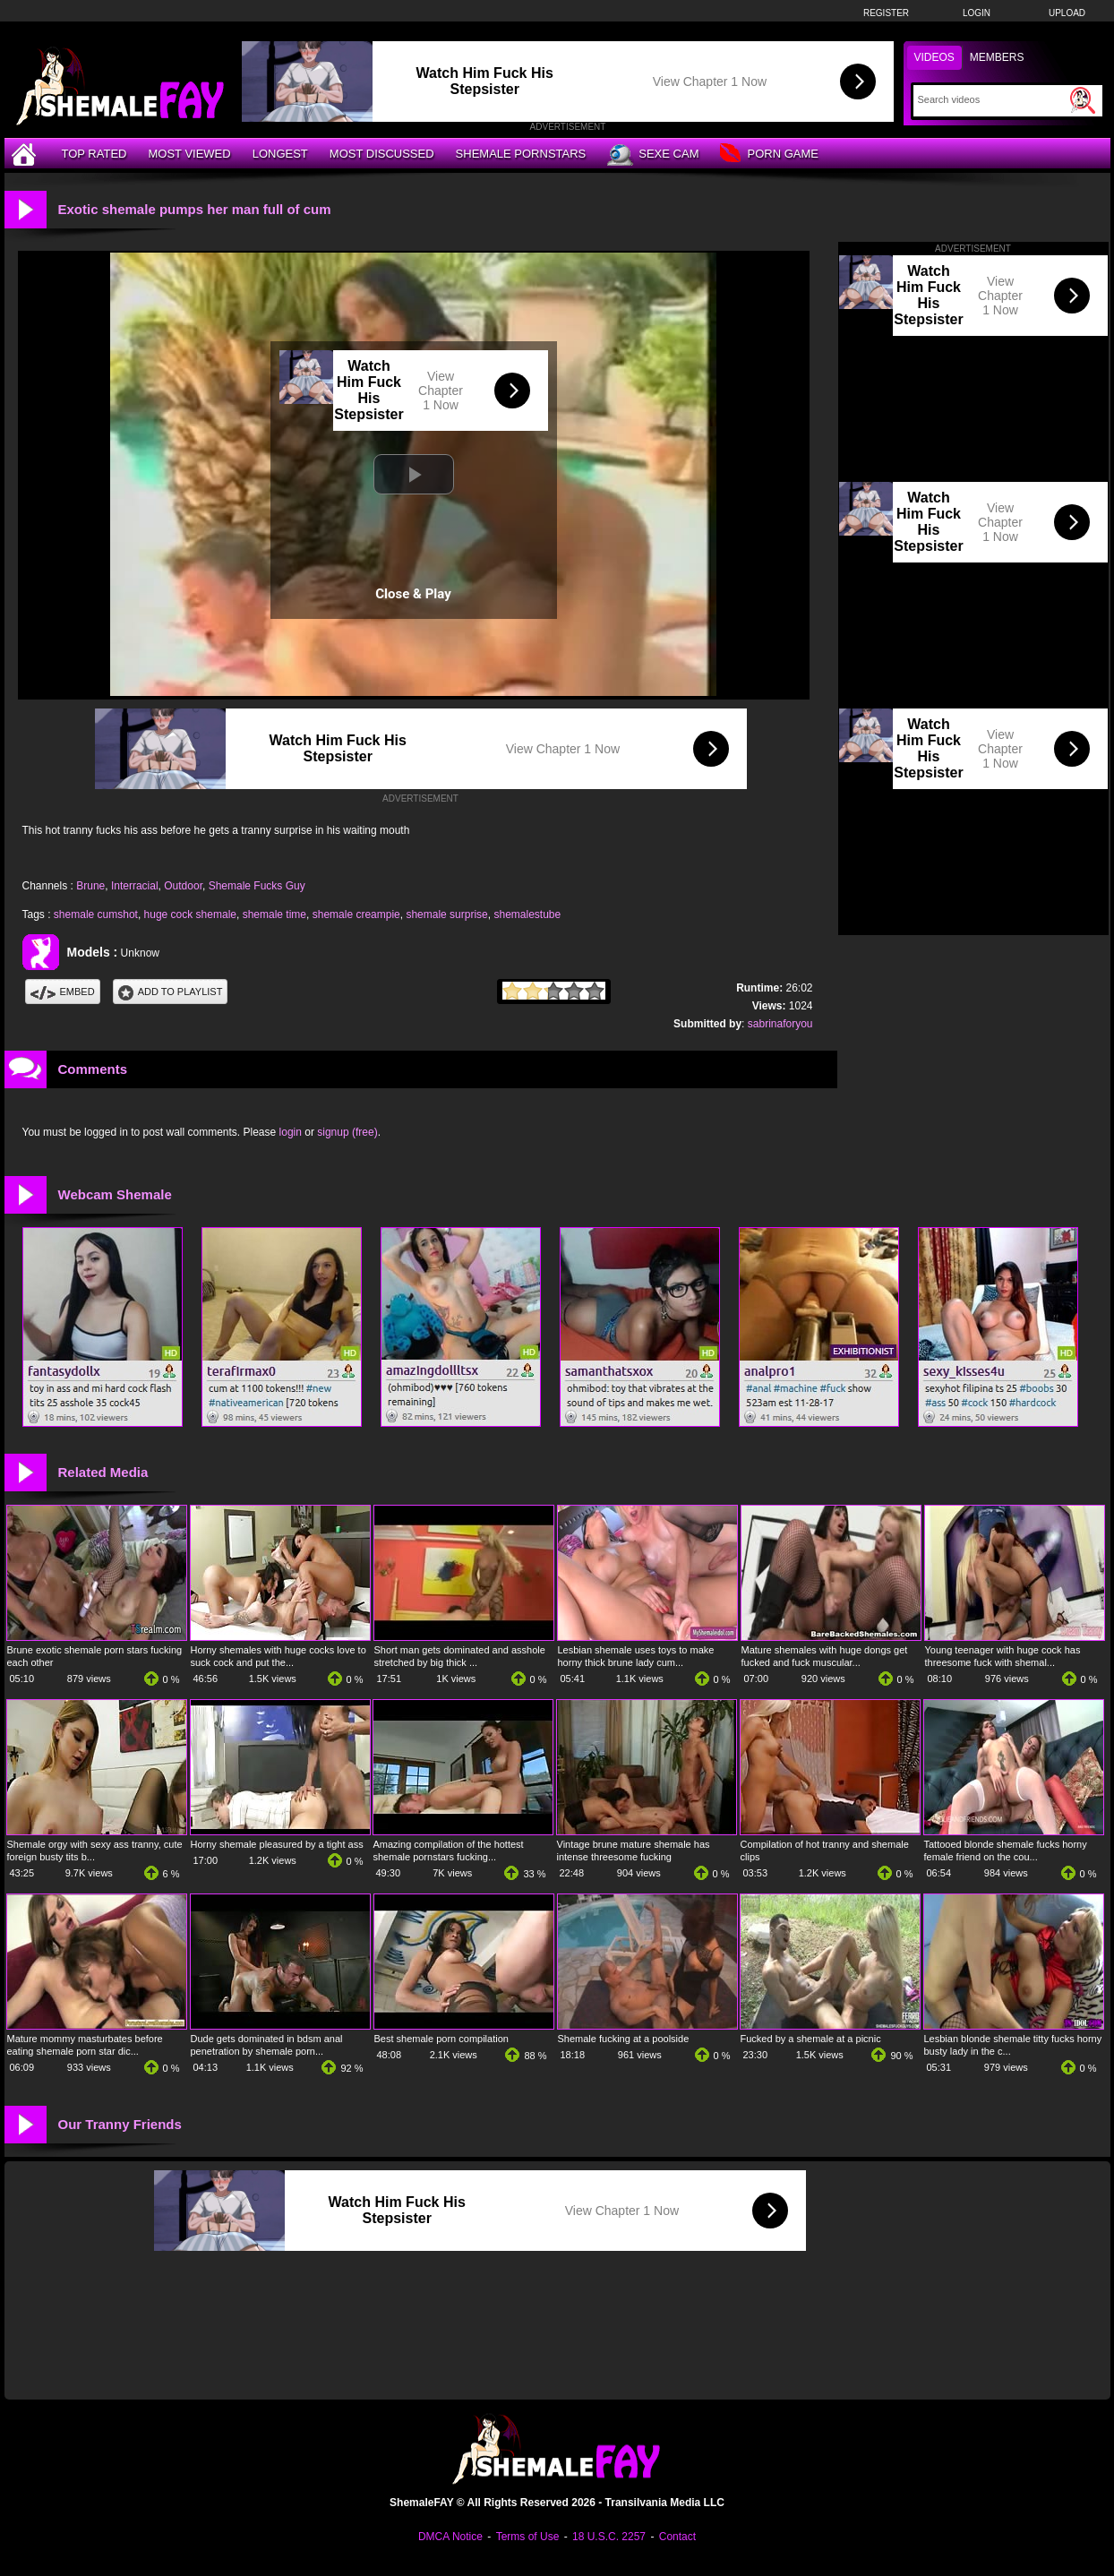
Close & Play (413, 594)
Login (976, 13)
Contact (677, 2536)
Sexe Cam (652, 155)
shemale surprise (446, 914)
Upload (1067, 13)
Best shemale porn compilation (441, 2038)
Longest (280, 153)
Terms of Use (528, 2536)
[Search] (991, 99)
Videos (934, 57)
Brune (90, 886)
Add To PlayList (170, 991)
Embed (62, 991)
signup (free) (347, 1132)
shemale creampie (356, 914)
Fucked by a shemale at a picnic (811, 2038)
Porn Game (769, 154)
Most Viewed (189, 153)
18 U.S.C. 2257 (609, 2536)
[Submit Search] (1082, 100)
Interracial (135, 886)
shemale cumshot (96, 914)
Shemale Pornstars (521, 153)
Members (997, 57)
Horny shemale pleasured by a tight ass (277, 1844)
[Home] (25, 154)
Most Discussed (382, 153)
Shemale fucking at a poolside (624, 2038)
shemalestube (527, 914)
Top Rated (94, 153)
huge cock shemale (190, 914)
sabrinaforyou (780, 1024)
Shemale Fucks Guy (257, 886)
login (290, 1132)
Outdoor (183, 886)
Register (886, 13)
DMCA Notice (450, 2536)
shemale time (274, 914)
